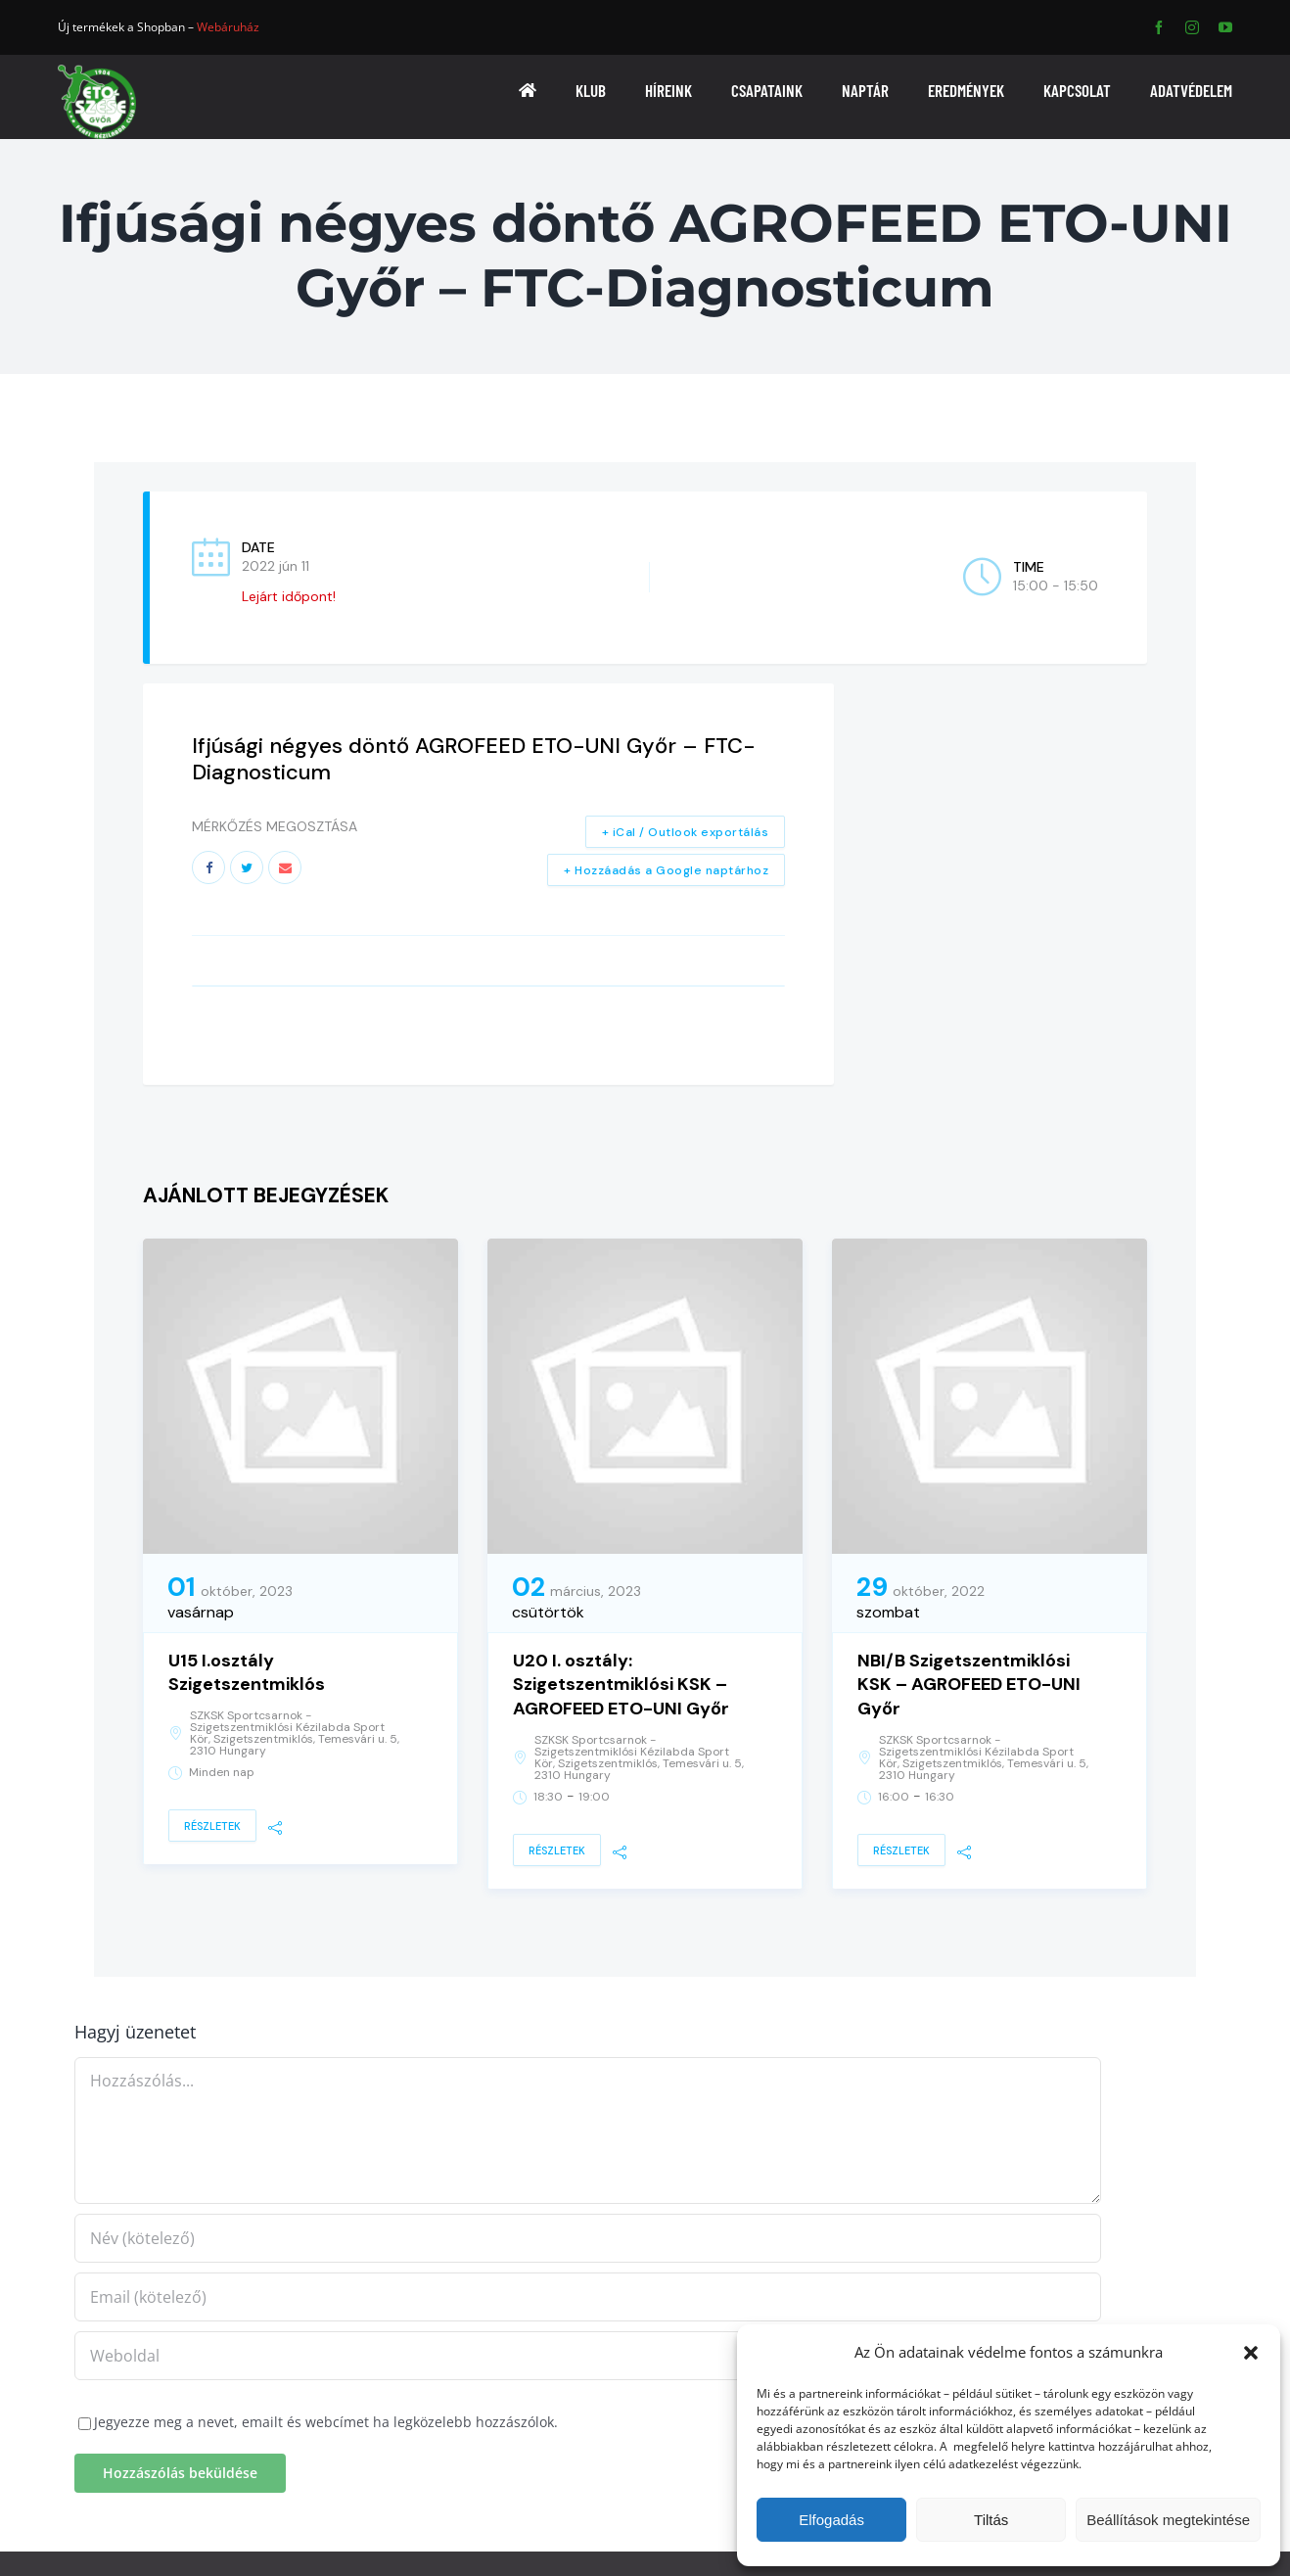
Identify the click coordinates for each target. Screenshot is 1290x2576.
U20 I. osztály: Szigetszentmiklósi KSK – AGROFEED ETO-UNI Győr (621, 1685)
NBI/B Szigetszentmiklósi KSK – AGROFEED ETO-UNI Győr (969, 1685)
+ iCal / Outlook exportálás (685, 832)
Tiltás (991, 2519)
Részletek (212, 1826)
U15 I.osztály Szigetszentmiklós (246, 1673)
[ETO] (97, 71)
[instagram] (1192, 27)
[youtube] (1225, 27)
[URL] (587, 2355)
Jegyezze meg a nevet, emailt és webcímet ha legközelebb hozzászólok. (326, 2421)
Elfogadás (831, 2519)
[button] (1251, 2353)
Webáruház (228, 27)
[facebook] (1159, 27)
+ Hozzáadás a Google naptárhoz (666, 870)
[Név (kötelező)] (587, 2238)
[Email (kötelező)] (587, 2296)
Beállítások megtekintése (1168, 2519)
